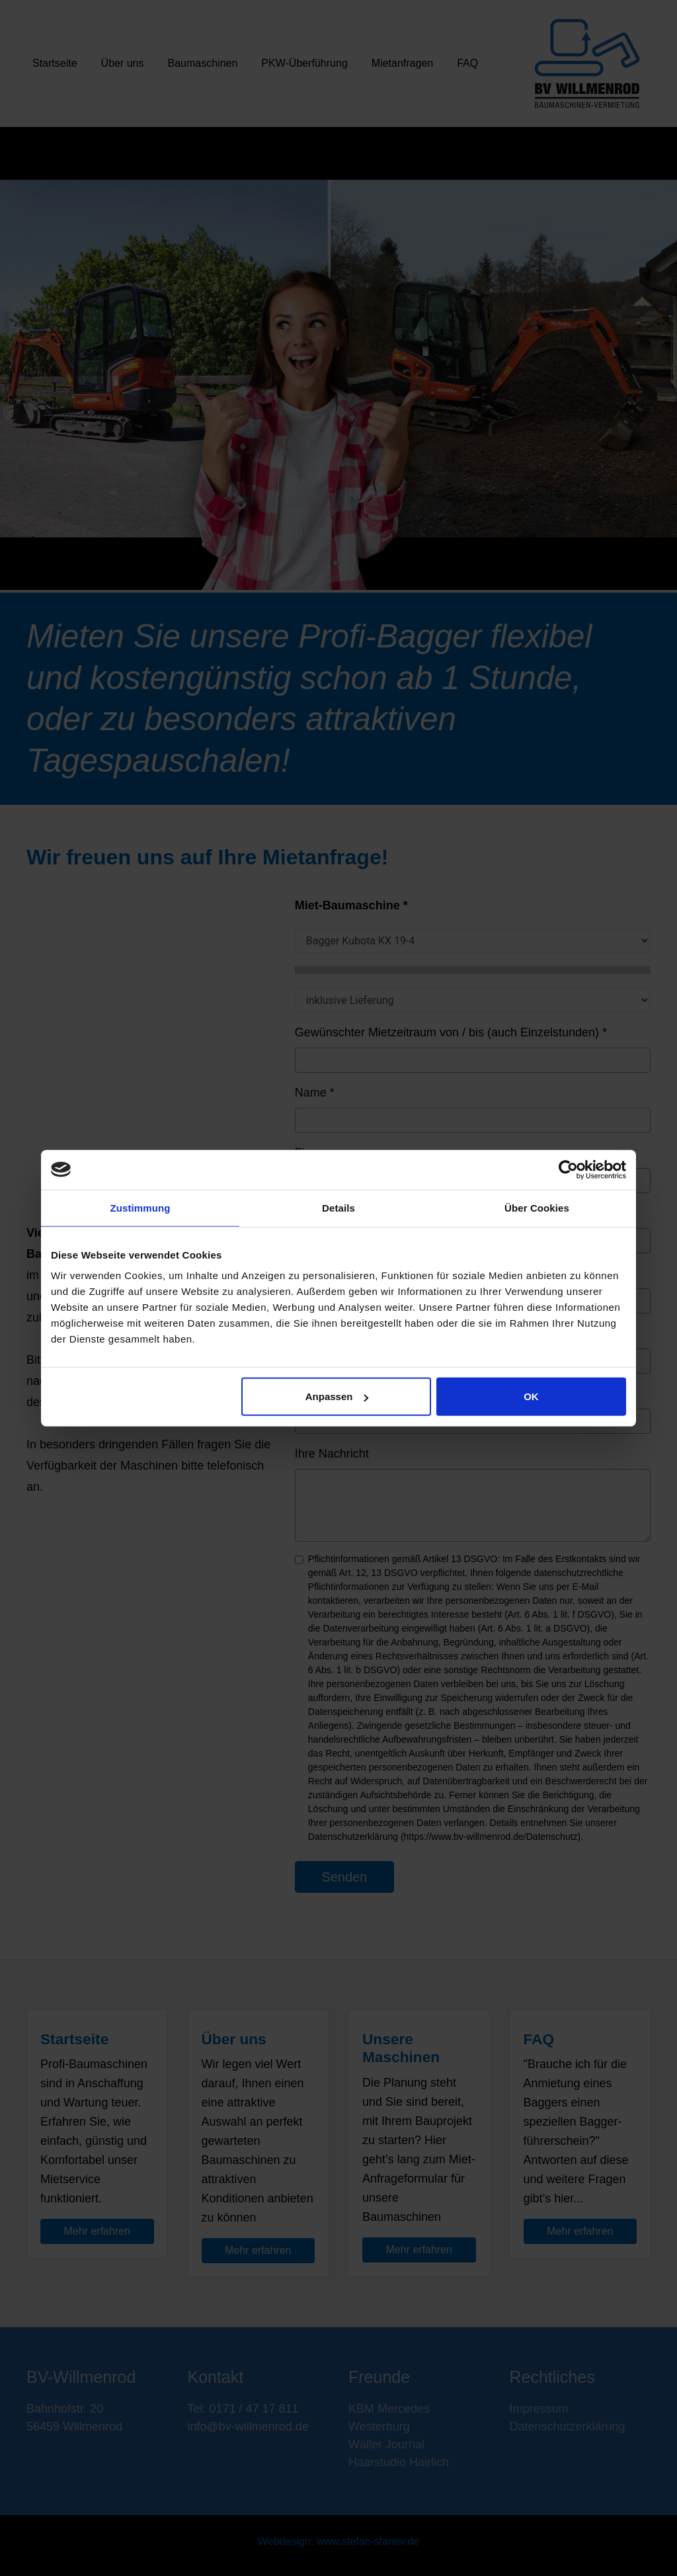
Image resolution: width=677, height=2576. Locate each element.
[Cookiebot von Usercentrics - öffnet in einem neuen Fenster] (568, 1169)
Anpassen (337, 1396)
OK (531, 1396)
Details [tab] (338, 1207)
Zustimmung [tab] (140, 1207)
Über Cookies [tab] (536, 1207)
